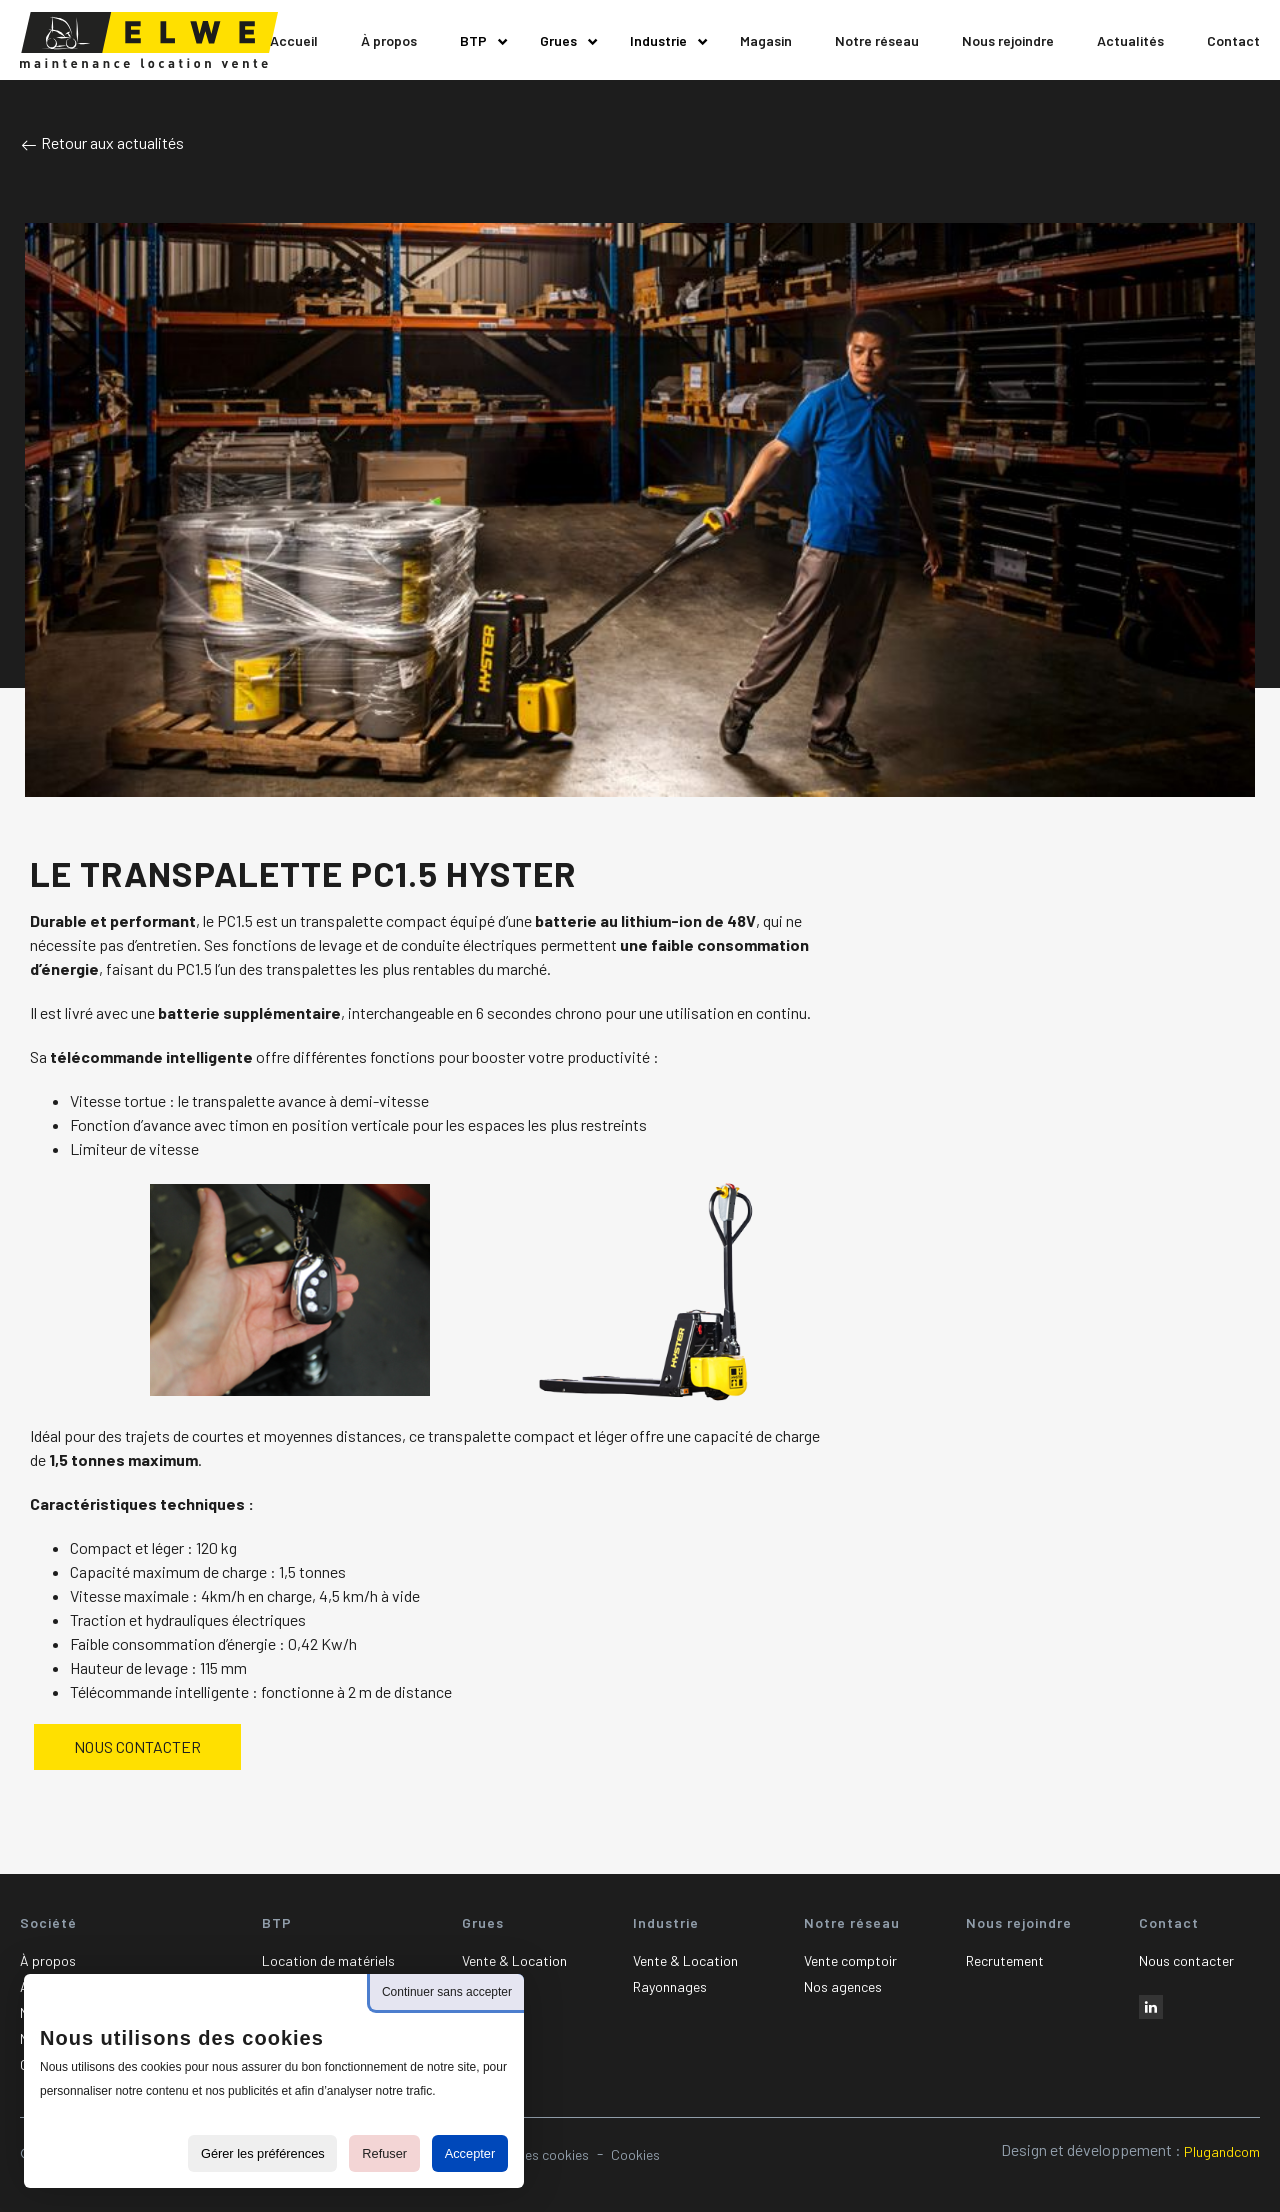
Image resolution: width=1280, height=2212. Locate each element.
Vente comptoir (850, 1960)
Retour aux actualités (102, 142)
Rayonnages (670, 1986)
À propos (48, 1960)
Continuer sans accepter (447, 1992)
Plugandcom (1222, 2151)
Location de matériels (328, 1960)
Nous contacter (1186, 1960)
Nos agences (843, 1986)
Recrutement (1005, 1960)
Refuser (384, 2153)
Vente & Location (514, 1960)
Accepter (470, 2153)
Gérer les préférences (263, 2153)
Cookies (635, 2154)
